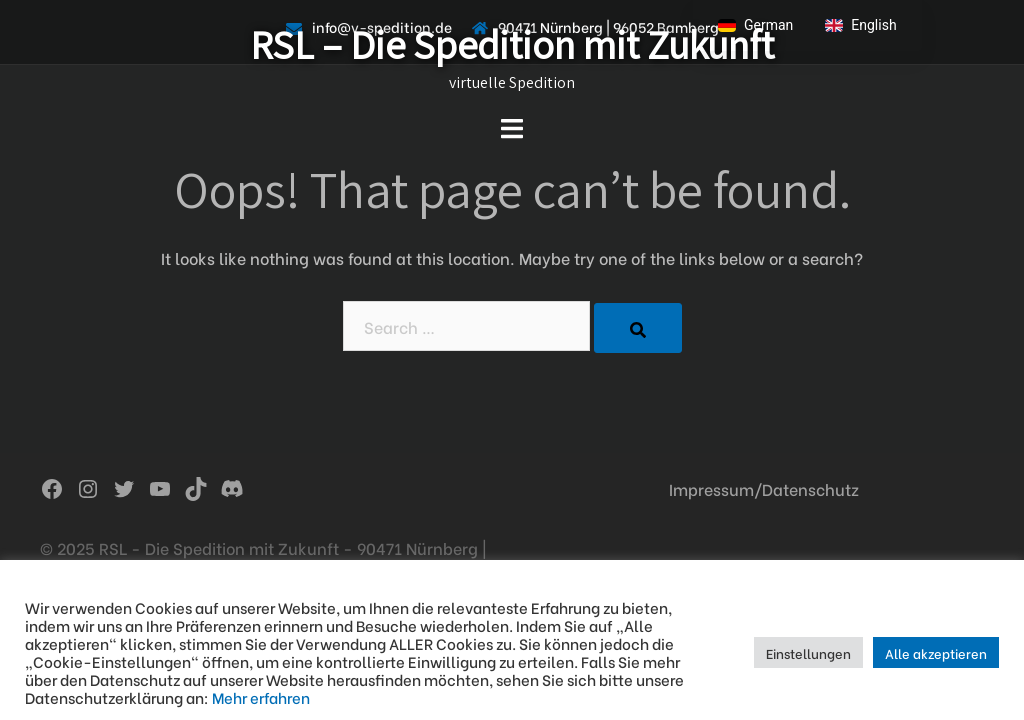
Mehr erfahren (261, 697)
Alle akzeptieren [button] (936, 652)
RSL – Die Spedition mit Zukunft (512, 44)
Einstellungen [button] (808, 652)
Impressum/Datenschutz (764, 488)
